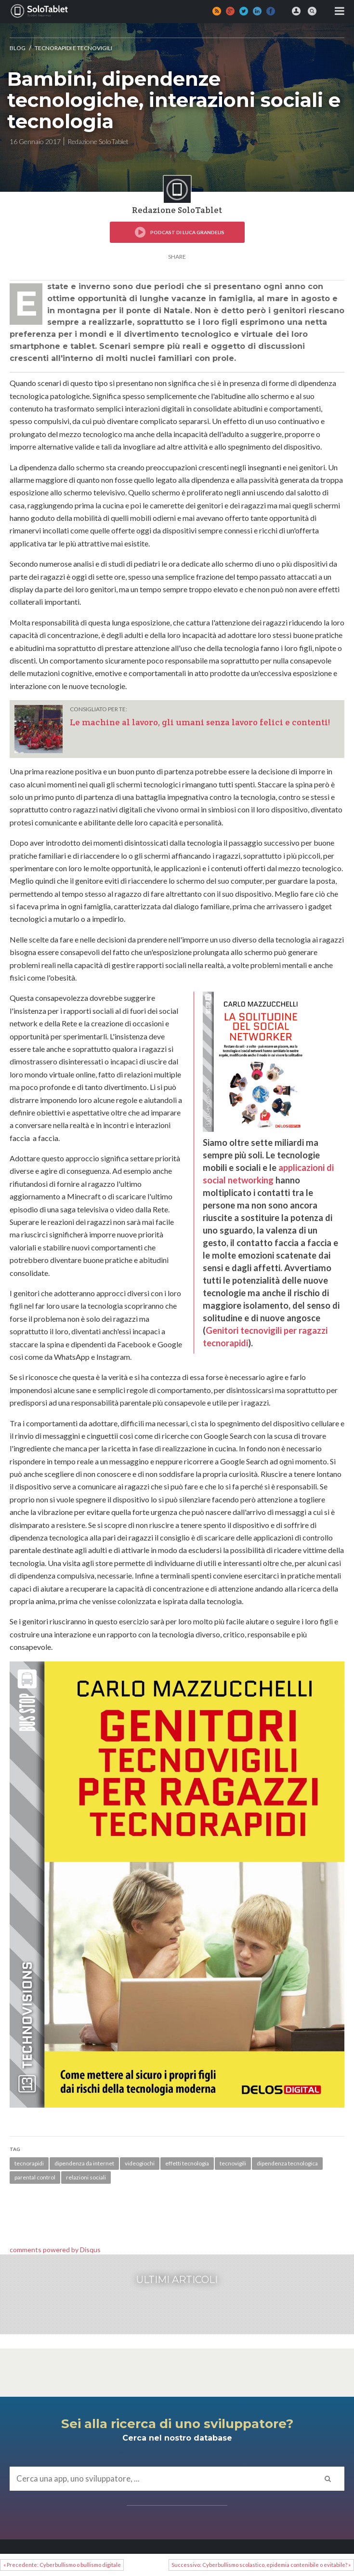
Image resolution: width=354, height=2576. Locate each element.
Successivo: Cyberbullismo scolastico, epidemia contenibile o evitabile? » (261, 2565)
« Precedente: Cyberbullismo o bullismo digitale (62, 2565)
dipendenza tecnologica (287, 2163)
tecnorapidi (29, 2163)
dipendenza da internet (84, 2163)
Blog (18, 48)
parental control (34, 2177)
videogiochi (140, 2163)
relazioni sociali (86, 2177)
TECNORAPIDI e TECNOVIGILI (73, 48)
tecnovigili (233, 2163)
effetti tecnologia (187, 2163)
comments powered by (55, 2249)
